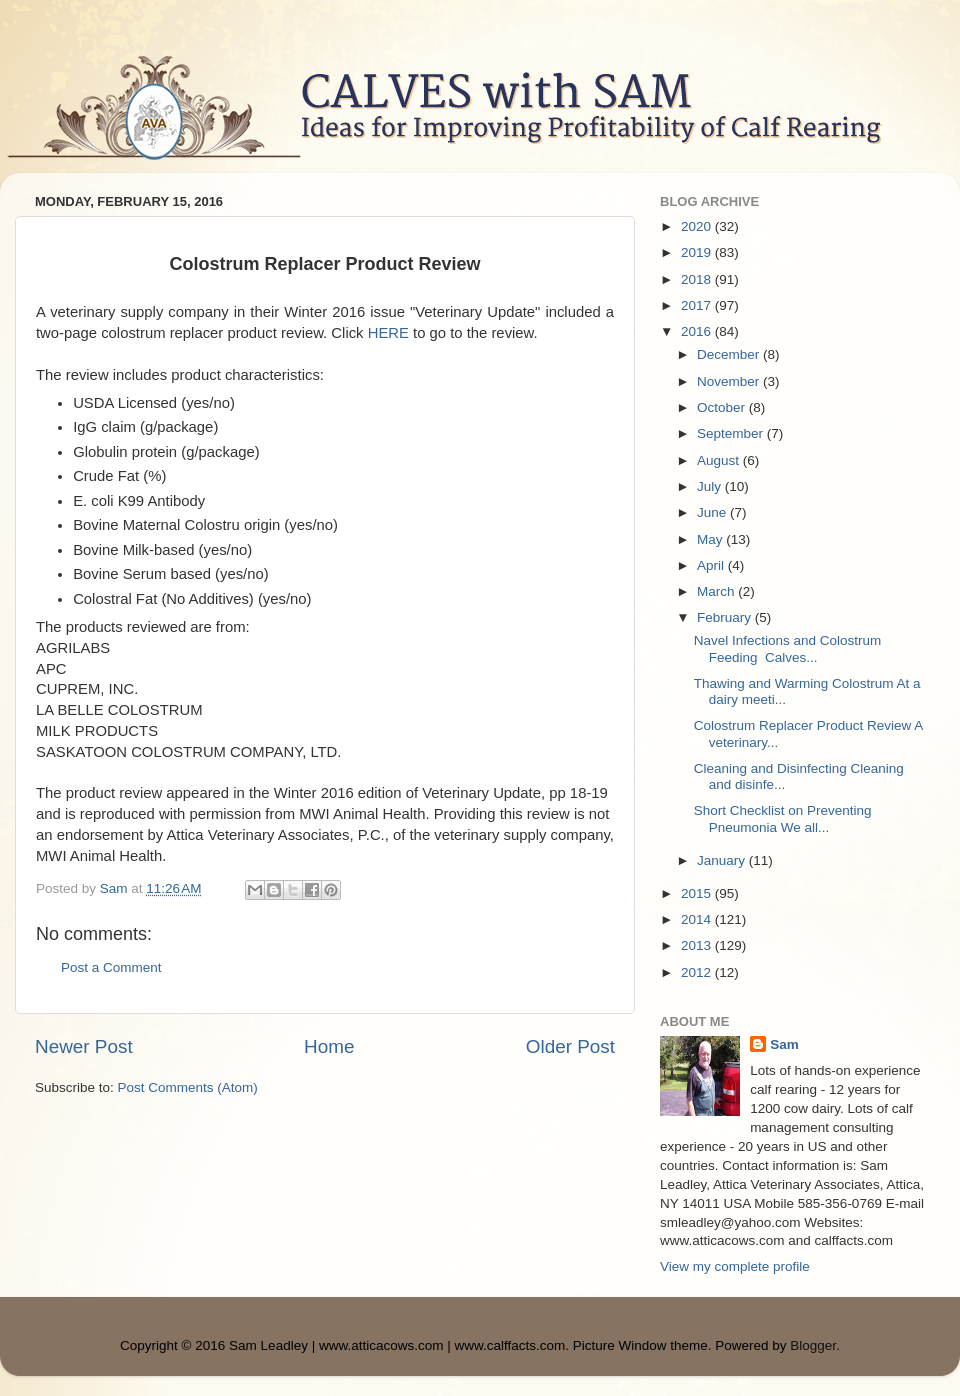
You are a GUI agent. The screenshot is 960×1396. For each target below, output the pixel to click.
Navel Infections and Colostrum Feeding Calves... (788, 648)
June (713, 512)
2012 (698, 972)
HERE (388, 333)
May (711, 539)
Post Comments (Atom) (188, 1087)
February (726, 617)
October (723, 407)
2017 (698, 305)
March (717, 591)
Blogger (813, 1345)
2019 (698, 252)
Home (329, 1046)
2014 (698, 919)
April (712, 565)
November (730, 381)
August (720, 460)
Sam (784, 1044)
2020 (698, 226)
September (732, 433)
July (711, 486)
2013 (698, 945)
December (730, 354)
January (723, 860)
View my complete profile (735, 1266)
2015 (698, 893)
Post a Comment (111, 967)
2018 (698, 279)
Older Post (570, 1046)
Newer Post (84, 1046)
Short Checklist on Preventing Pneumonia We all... (783, 818)
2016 (698, 331)
